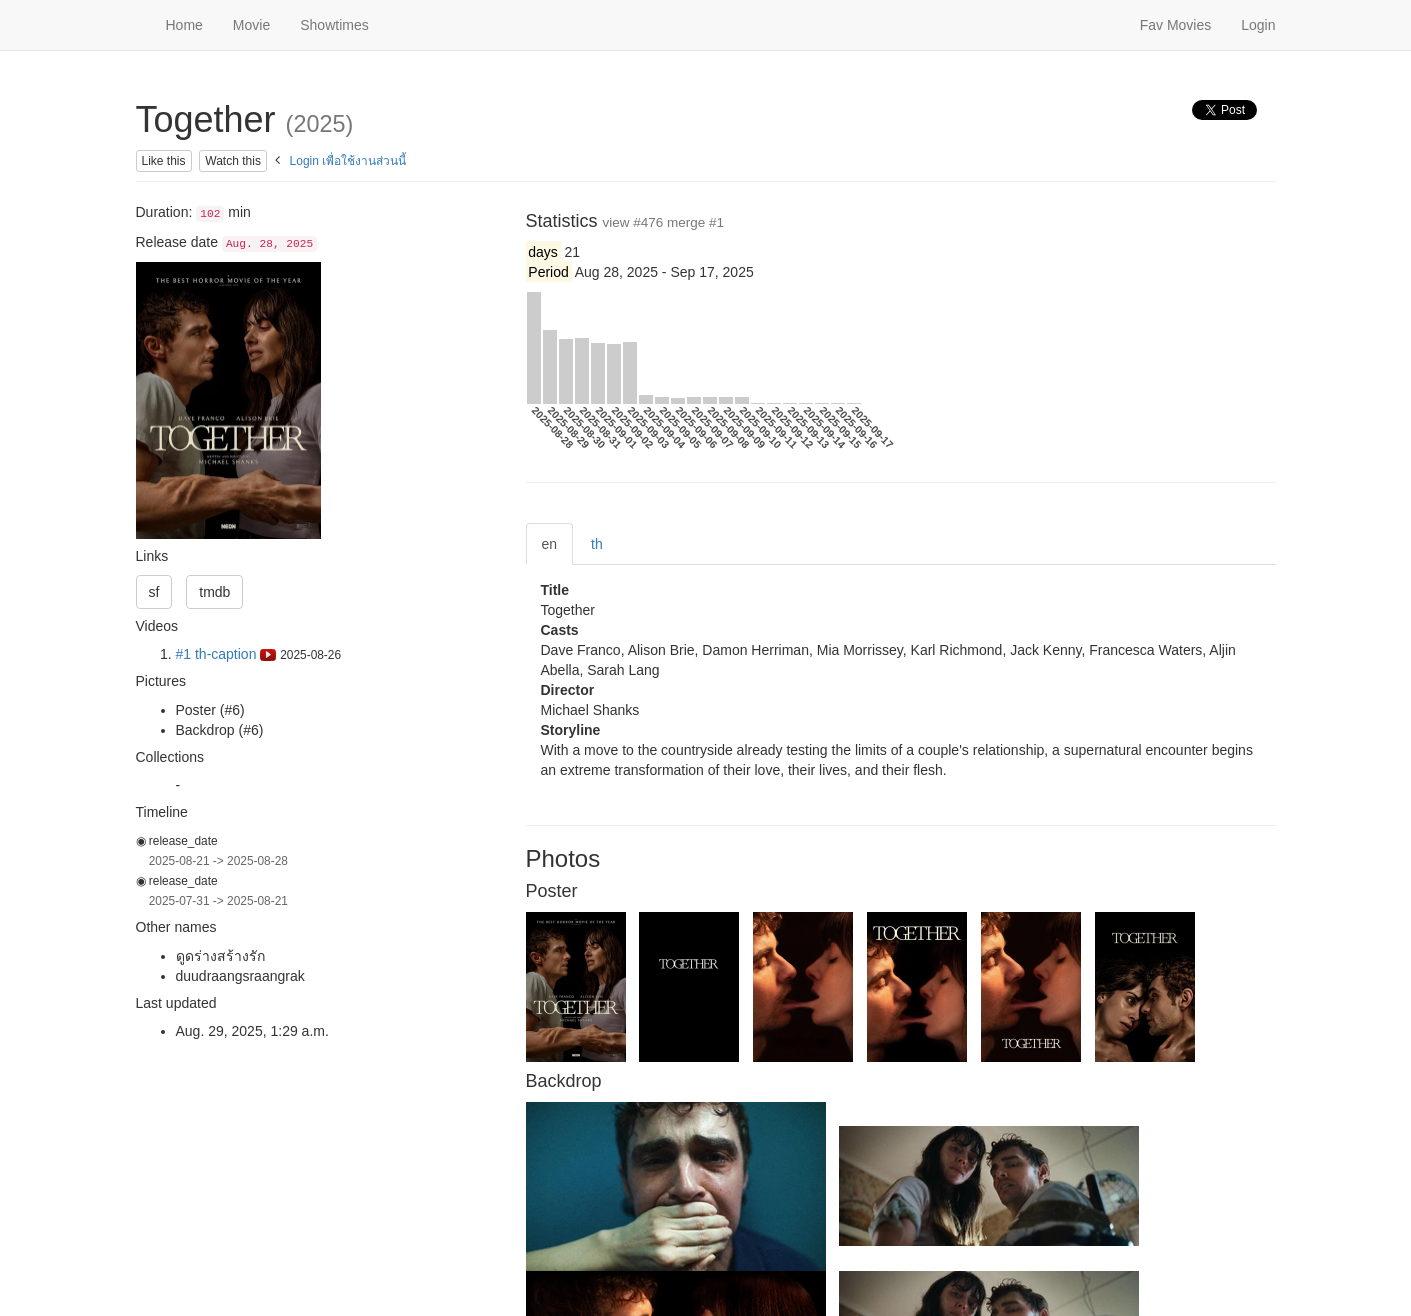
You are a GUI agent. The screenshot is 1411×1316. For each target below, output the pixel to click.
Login (1258, 25)
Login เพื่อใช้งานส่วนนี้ (348, 161)
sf (154, 592)
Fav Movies (1176, 25)
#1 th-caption (226, 654)
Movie (251, 25)
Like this (164, 161)
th (597, 544)
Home (184, 25)
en (550, 544)
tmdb (214, 592)
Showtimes (334, 25)
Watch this (233, 161)
